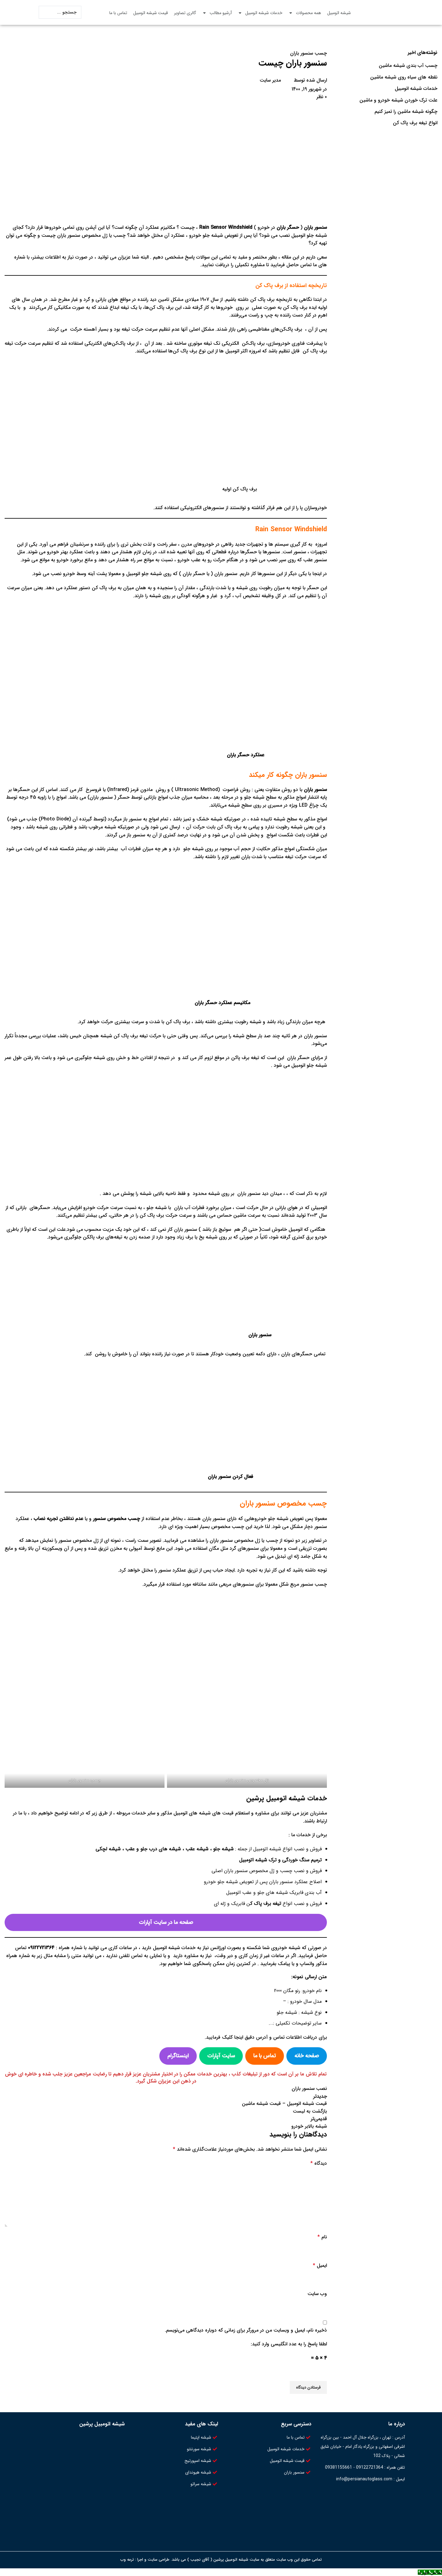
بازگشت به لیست (310, 2111)
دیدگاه (318, 2163)
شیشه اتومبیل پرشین (102, 2424)
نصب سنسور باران (309, 2088)
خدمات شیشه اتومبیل (260, 13)
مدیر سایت (270, 80)
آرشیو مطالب (217, 13)
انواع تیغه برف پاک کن (415, 123)
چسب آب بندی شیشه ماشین (408, 65)
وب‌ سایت (317, 2294)
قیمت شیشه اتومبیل (150, 13)
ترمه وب (127, 2559)
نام (322, 2237)
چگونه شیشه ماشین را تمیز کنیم (405, 111)
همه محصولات (305, 13)
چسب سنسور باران (308, 53)
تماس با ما (118, 13)
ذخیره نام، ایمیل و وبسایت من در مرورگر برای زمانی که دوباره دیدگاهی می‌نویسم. (246, 2330)
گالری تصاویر (185, 13)
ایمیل (320, 2265)
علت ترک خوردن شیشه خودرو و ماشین (398, 100)
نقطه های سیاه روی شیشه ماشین (403, 77)
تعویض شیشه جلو (286, 1518)
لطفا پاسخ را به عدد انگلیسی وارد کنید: (289, 2344)
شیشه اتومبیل (339, 13)
